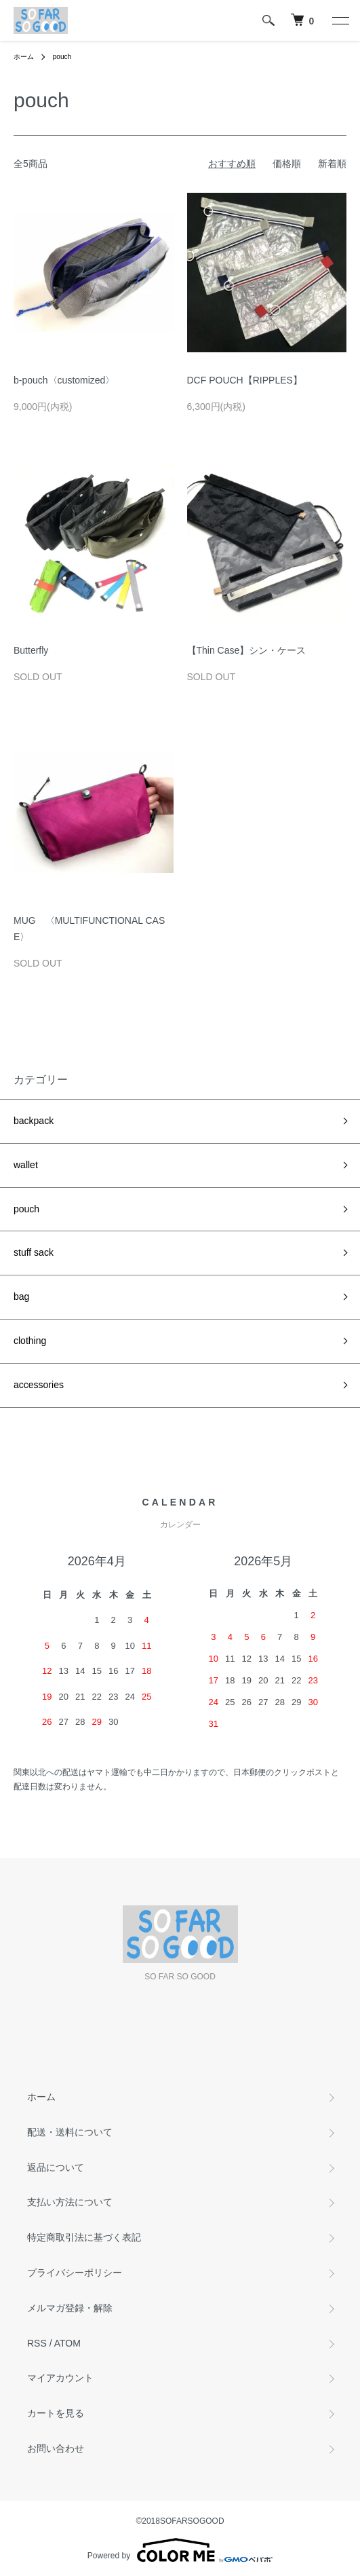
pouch (62, 56)
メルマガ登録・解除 (70, 2307)
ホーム (24, 56)
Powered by (180, 2550)
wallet (26, 1164)
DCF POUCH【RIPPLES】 (244, 380)
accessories (39, 1384)
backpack (34, 1120)
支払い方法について (70, 2202)
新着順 (332, 163)
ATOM (67, 2343)
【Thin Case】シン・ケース (246, 650)
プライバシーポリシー (74, 2272)
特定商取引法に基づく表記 (84, 2237)
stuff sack (34, 1252)
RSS (37, 2343)
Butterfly (31, 650)
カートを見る (55, 2413)
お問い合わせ (55, 2448)
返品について (55, 2167)
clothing (30, 1340)
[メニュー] (339, 20)
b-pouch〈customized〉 (64, 380)
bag (21, 1296)
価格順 (287, 163)
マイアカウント (60, 2377)
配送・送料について (70, 2132)
